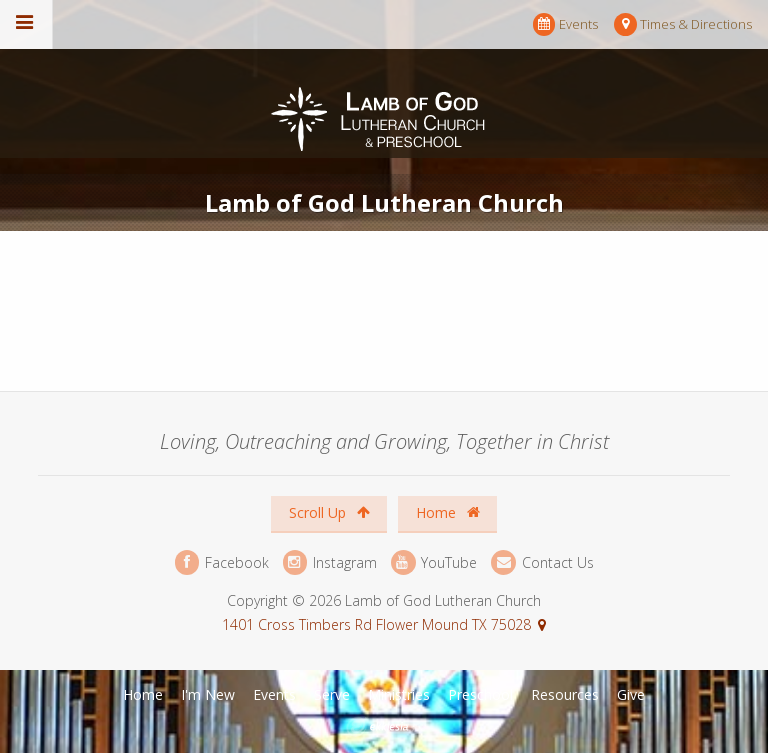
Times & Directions (683, 24)
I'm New (208, 694)
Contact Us (542, 562)
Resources (565, 694)
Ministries (399, 694)
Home (448, 512)
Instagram (330, 562)
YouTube (434, 562)
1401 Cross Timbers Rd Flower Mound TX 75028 (376, 624)
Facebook (222, 562)
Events (565, 24)
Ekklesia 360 (386, 727)
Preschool (480, 694)
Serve (332, 694)
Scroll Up (329, 512)
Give (631, 694)
